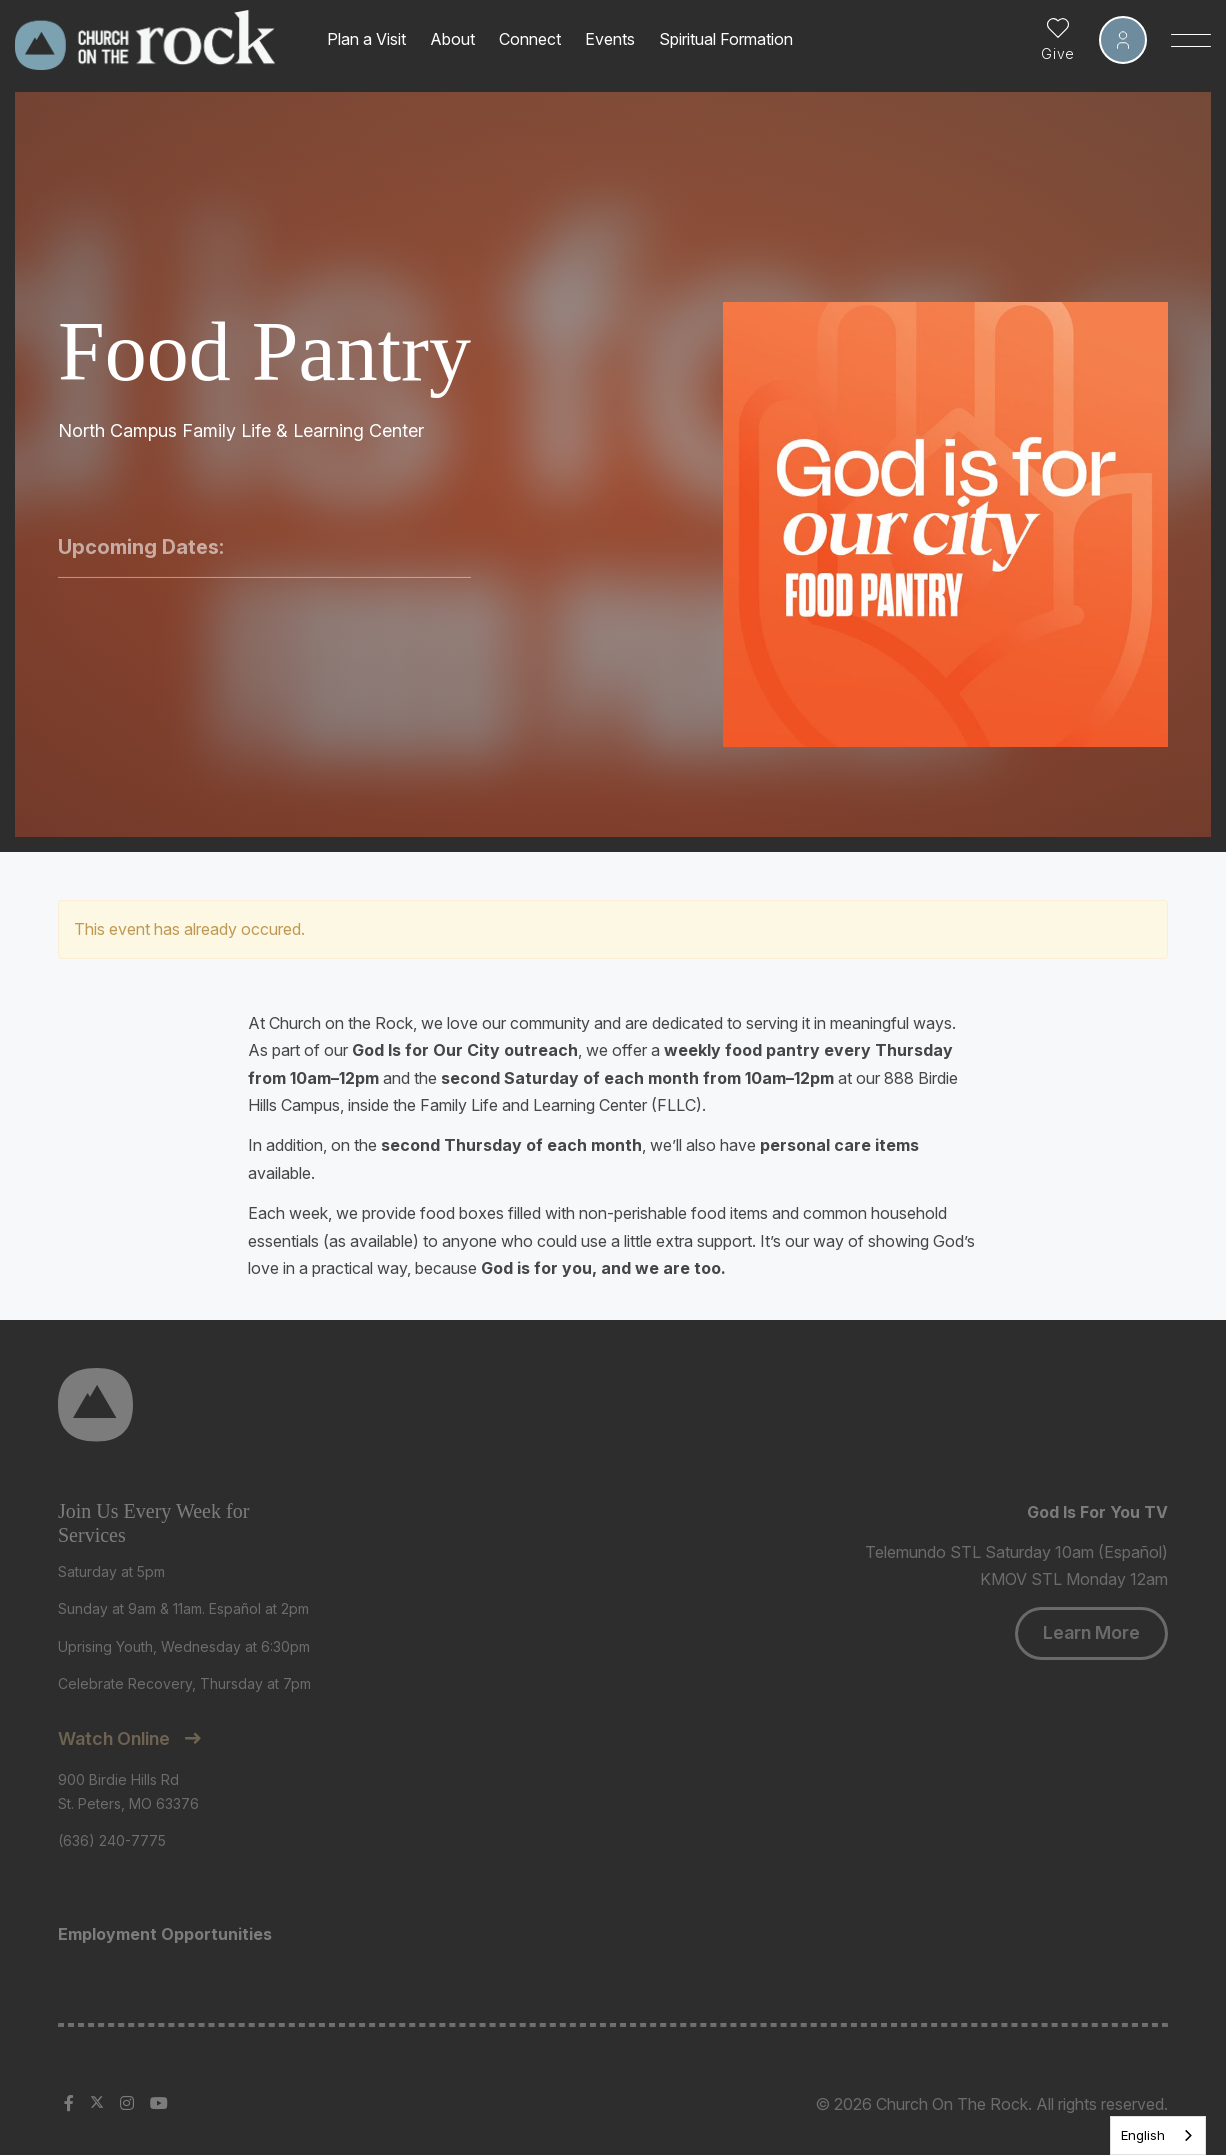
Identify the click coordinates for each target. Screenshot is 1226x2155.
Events (610, 39)
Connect (530, 39)
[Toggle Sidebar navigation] (1191, 40)
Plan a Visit (366, 39)
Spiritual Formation (726, 39)
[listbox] (1158, 2135)
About (452, 39)
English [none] (1143, 2135)
